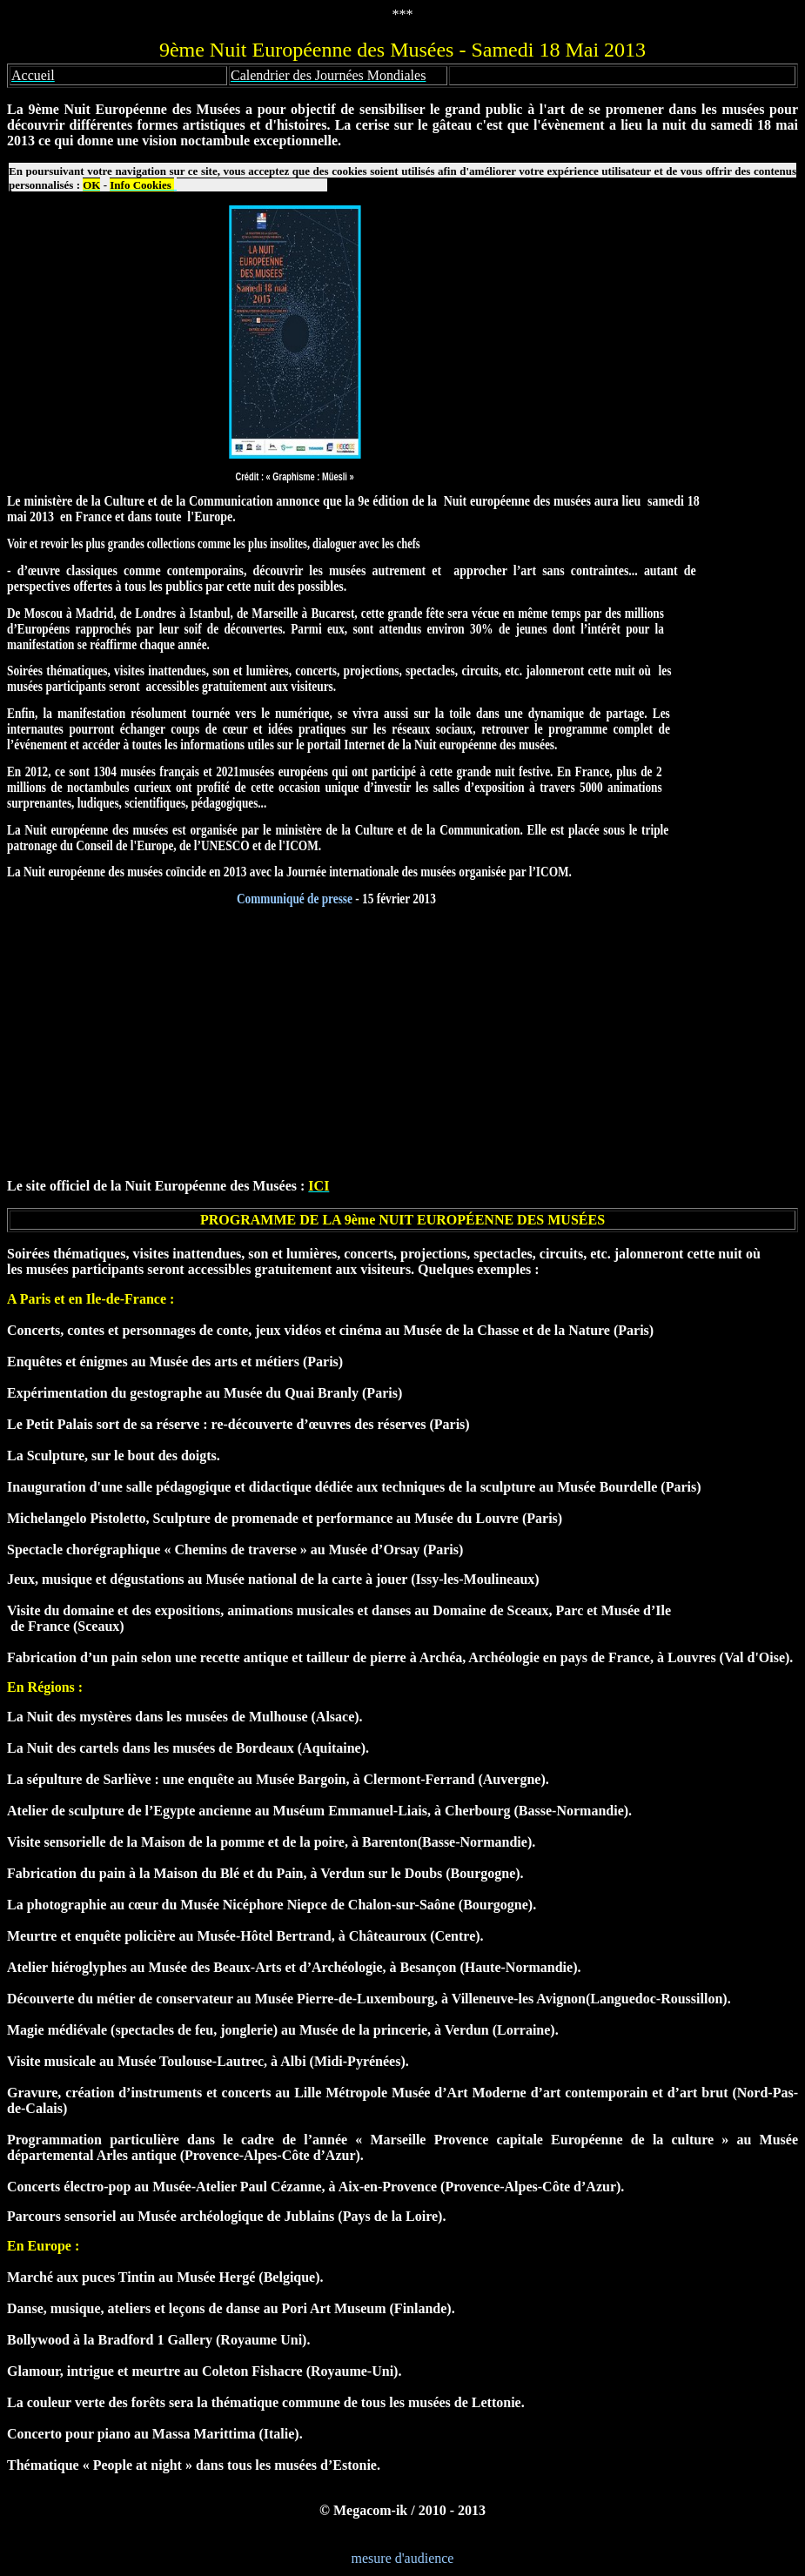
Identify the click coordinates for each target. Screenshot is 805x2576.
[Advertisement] (402, 1042)
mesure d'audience (403, 2558)
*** (402, 14)
